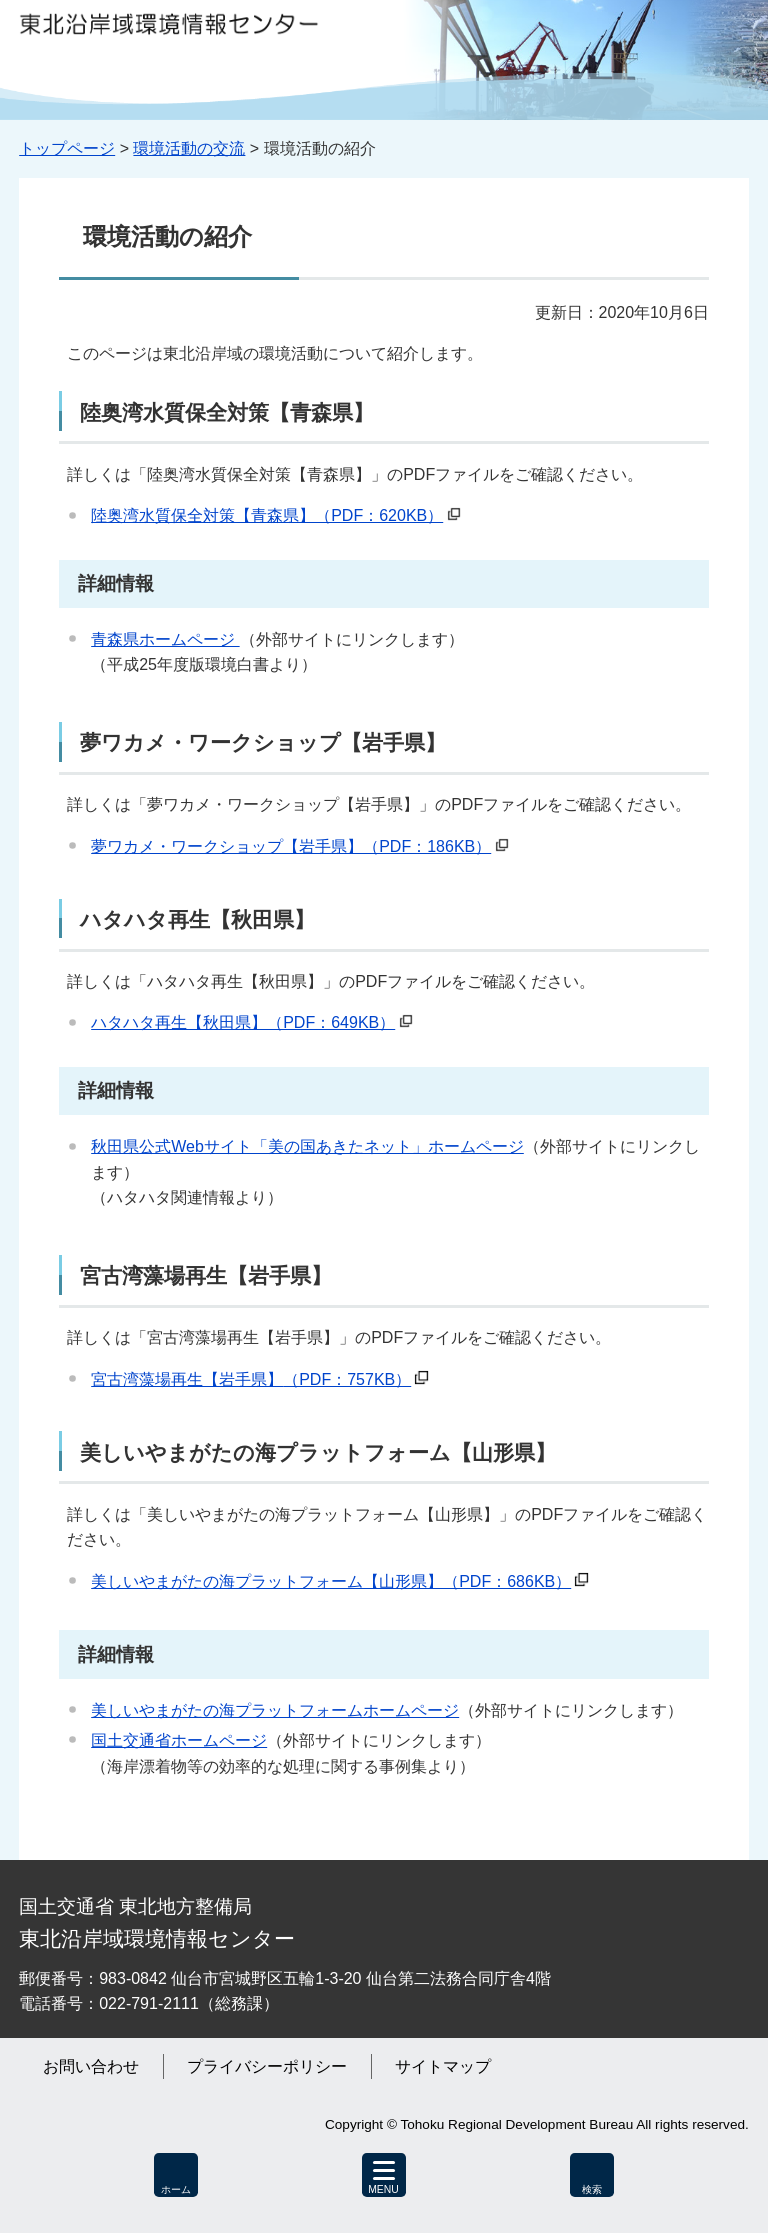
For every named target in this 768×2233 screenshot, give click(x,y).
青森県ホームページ (165, 639)
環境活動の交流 (189, 148)
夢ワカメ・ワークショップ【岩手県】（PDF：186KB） (291, 846)
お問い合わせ (91, 2066)
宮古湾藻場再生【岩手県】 (251, 1379)
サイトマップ (443, 2066)
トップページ (67, 148)
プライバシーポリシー (267, 2066)
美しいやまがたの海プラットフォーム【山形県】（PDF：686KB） (331, 1581)
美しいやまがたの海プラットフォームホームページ (275, 1710)
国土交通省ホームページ (179, 1740)
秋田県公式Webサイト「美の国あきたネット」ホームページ (307, 1146)
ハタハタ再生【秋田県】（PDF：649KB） (243, 1022)
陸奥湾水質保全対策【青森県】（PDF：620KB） (267, 515)
